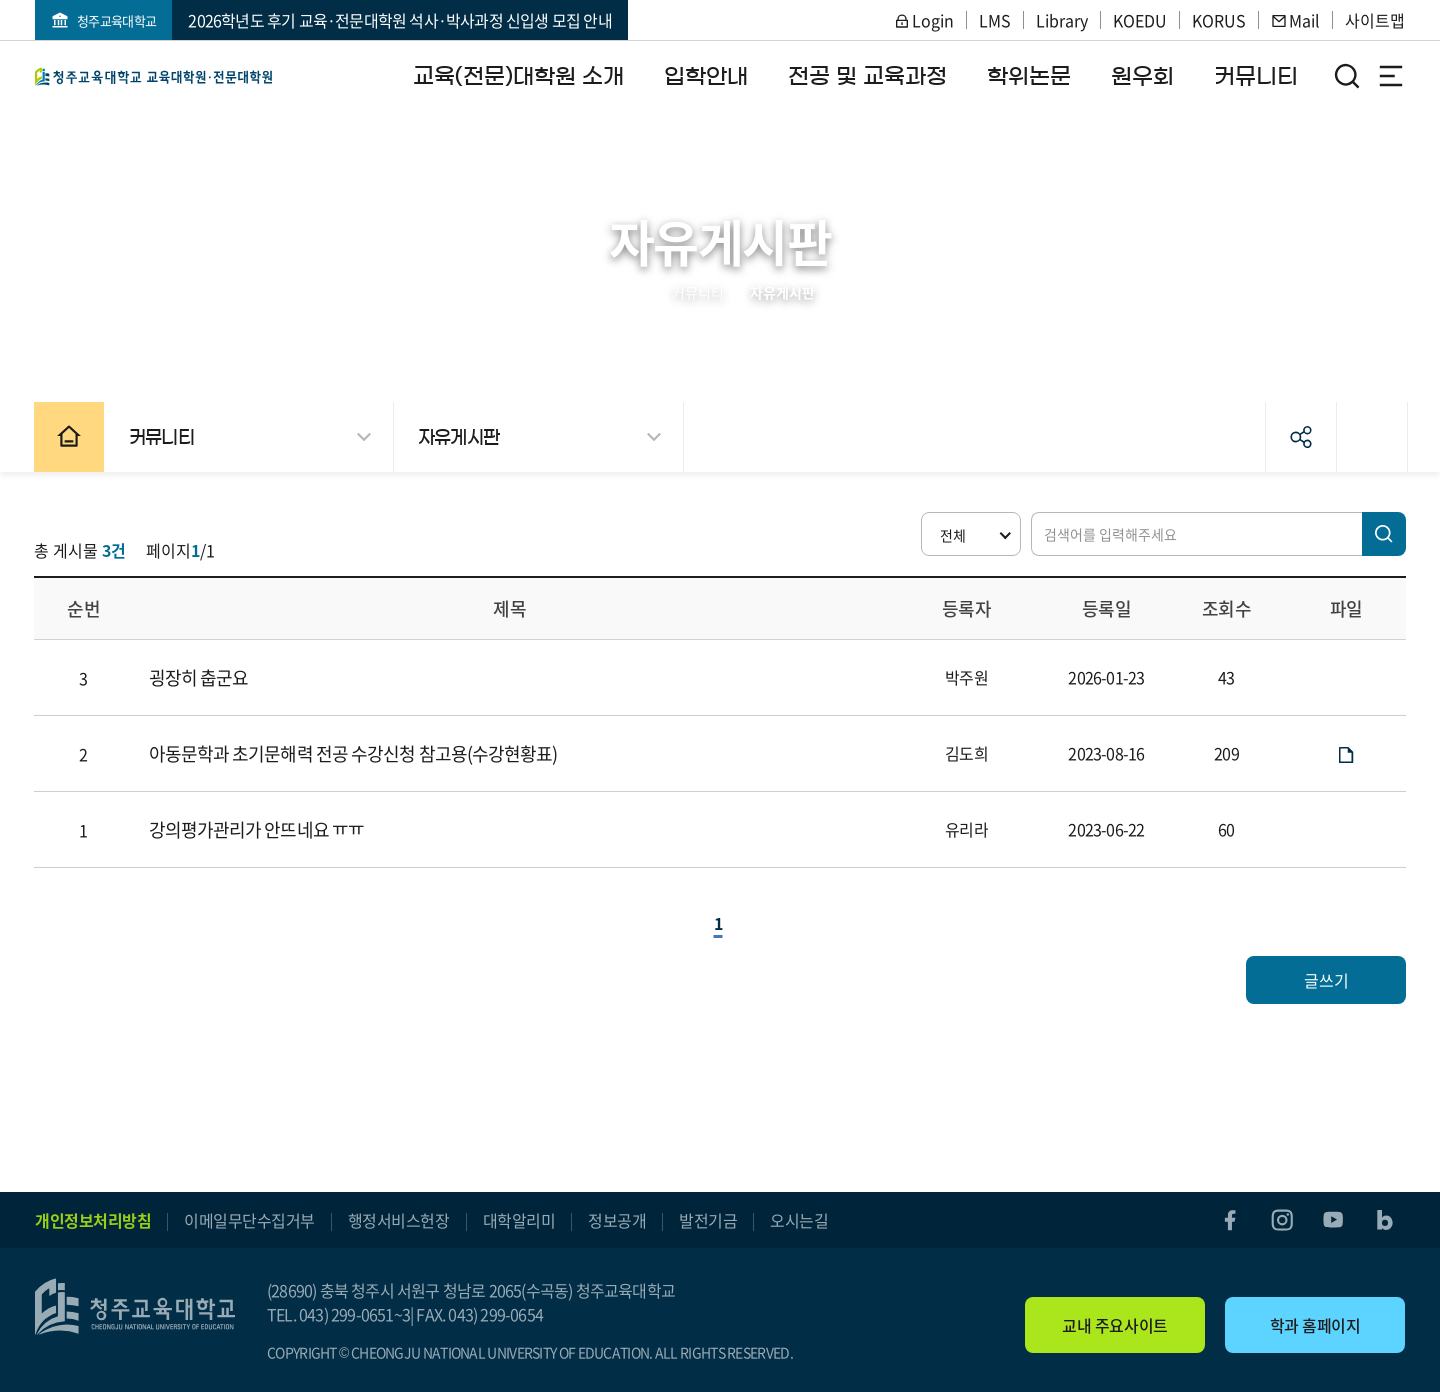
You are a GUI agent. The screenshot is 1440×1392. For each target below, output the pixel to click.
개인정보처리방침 (93, 1220)
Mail (1295, 20)
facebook (1229, 1220)
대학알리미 (519, 1220)
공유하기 (1298, 437)
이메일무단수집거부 (249, 1220)
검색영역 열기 (1347, 76)
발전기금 (708, 1220)
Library (1062, 20)
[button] (970, 534)
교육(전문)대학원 (153, 76)
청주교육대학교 (116, 20)
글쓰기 (1325, 980)
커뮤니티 (698, 292)
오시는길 (799, 1220)
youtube (1333, 1220)
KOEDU (1140, 20)
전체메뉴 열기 (1391, 76)
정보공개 (617, 1220)
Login (924, 20)
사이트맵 (1375, 20)
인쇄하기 (1369, 437)
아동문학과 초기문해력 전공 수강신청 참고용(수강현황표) (354, 753)
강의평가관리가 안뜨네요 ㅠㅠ (258, 829)
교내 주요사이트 (1114, 1325)
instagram (1281, 1220)
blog (1385, 1220)
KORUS (1219, 20)
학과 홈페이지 (1315, 1325)
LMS (995, 20)
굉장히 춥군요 (200, 677)
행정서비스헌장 (399, 1220)
